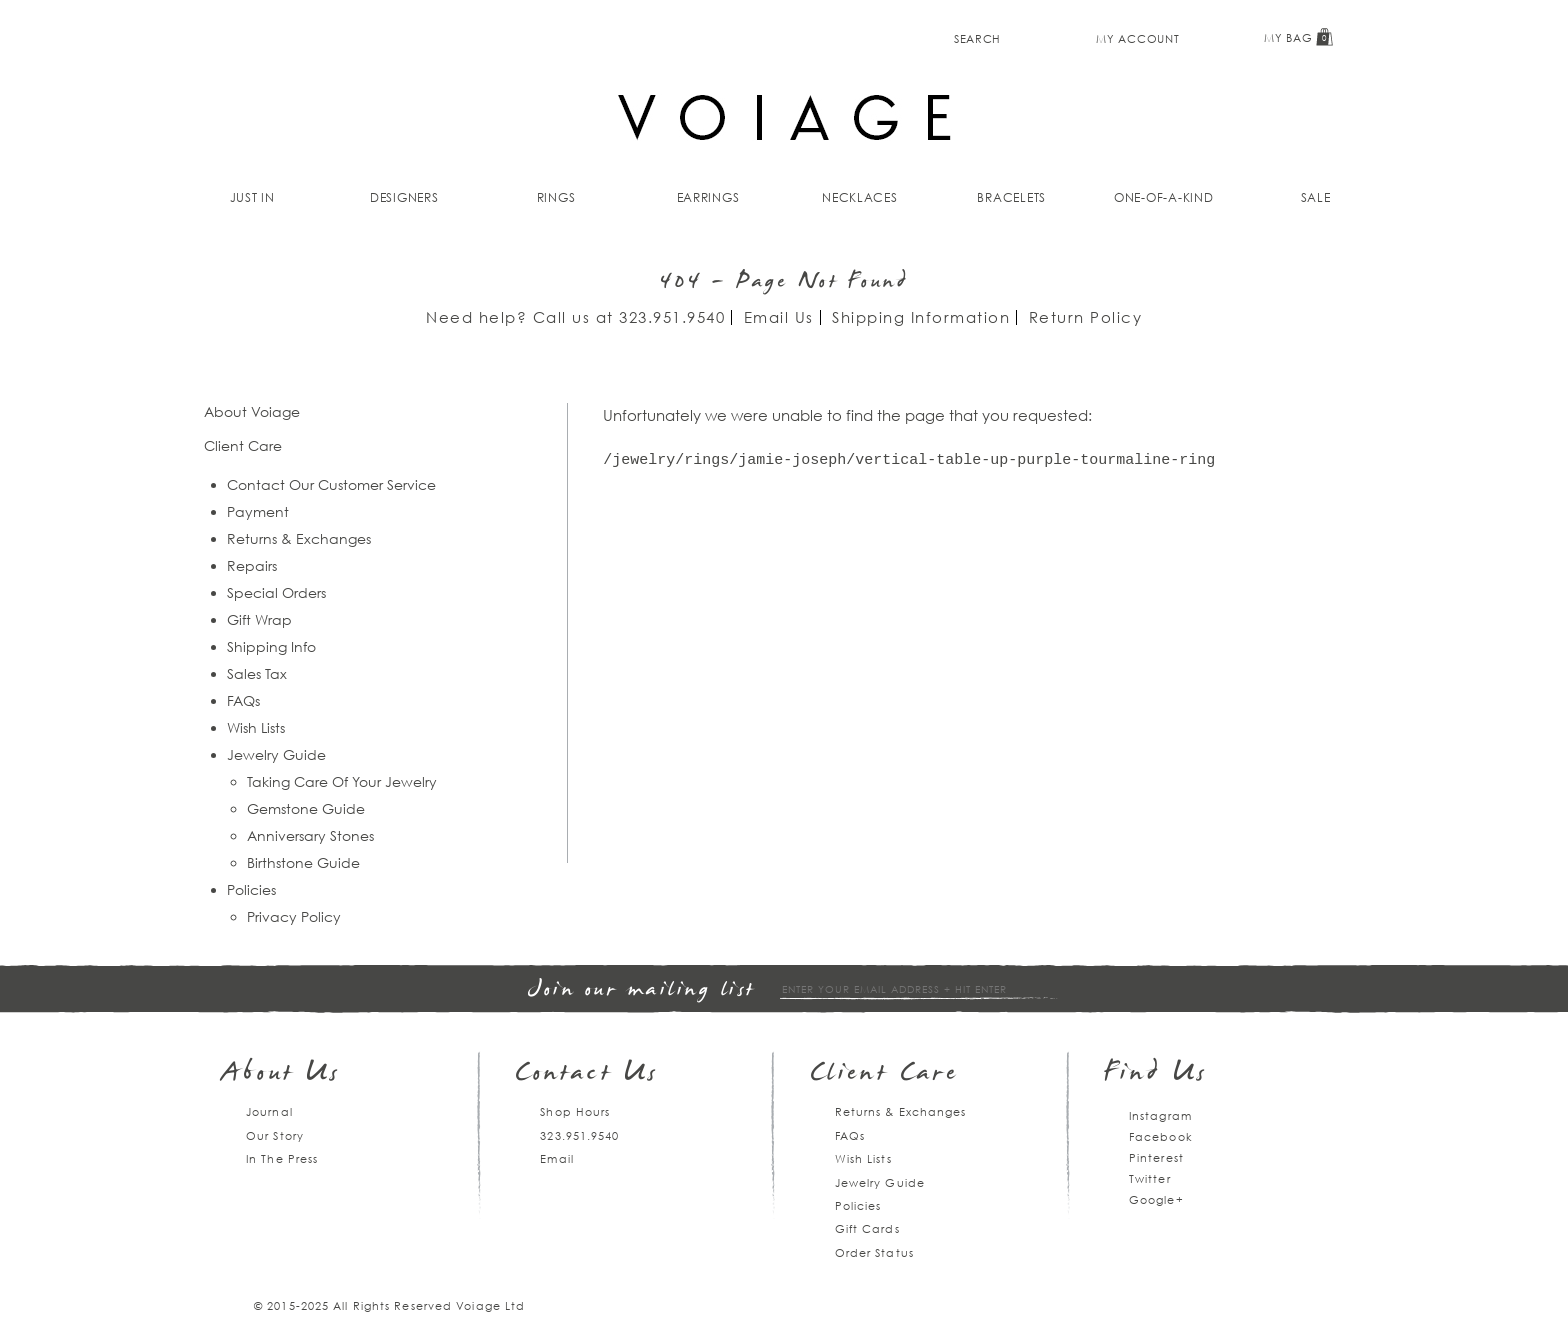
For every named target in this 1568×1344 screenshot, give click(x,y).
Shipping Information (921, 317)
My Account (1137, 38)
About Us (281, 1074)
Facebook (1161, 1136)
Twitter (1150, 1178)
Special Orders (276, 592)
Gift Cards (867, 1228)
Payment (258, 511)
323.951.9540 (672, 317)
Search (977, 38)
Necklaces (860, 197)
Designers (404, 197)
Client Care (884, 1074)
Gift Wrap (259, 619)
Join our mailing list (642, 990)
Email (557, 1158)
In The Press (282, 1158)
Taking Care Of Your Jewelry (342, 781)
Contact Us (587, 1074)
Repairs (252, 565)
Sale (1316, 197)
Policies (251, 889)
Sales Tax (257, 673)
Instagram (1160, 1115)
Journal (269, 1111)
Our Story (275, 1135)
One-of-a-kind (1164, 197)
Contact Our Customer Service (331, 484)
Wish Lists (256, 727)
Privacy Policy (294, 916)
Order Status (874, 1252)
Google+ (1156, 1199)
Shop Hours (575, 1111)
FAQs (243, 700)
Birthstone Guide (303, 862)
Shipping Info (271, 646)
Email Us (779, 317)
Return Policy (1086, 317)
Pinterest (1156, 1157)
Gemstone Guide (306, 808)
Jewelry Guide (276, 754)
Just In (252, 197)
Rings (556, 197)
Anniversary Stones (310, 835)
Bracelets (1011, 197)
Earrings (708, 197)
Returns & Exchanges (299, 538)
